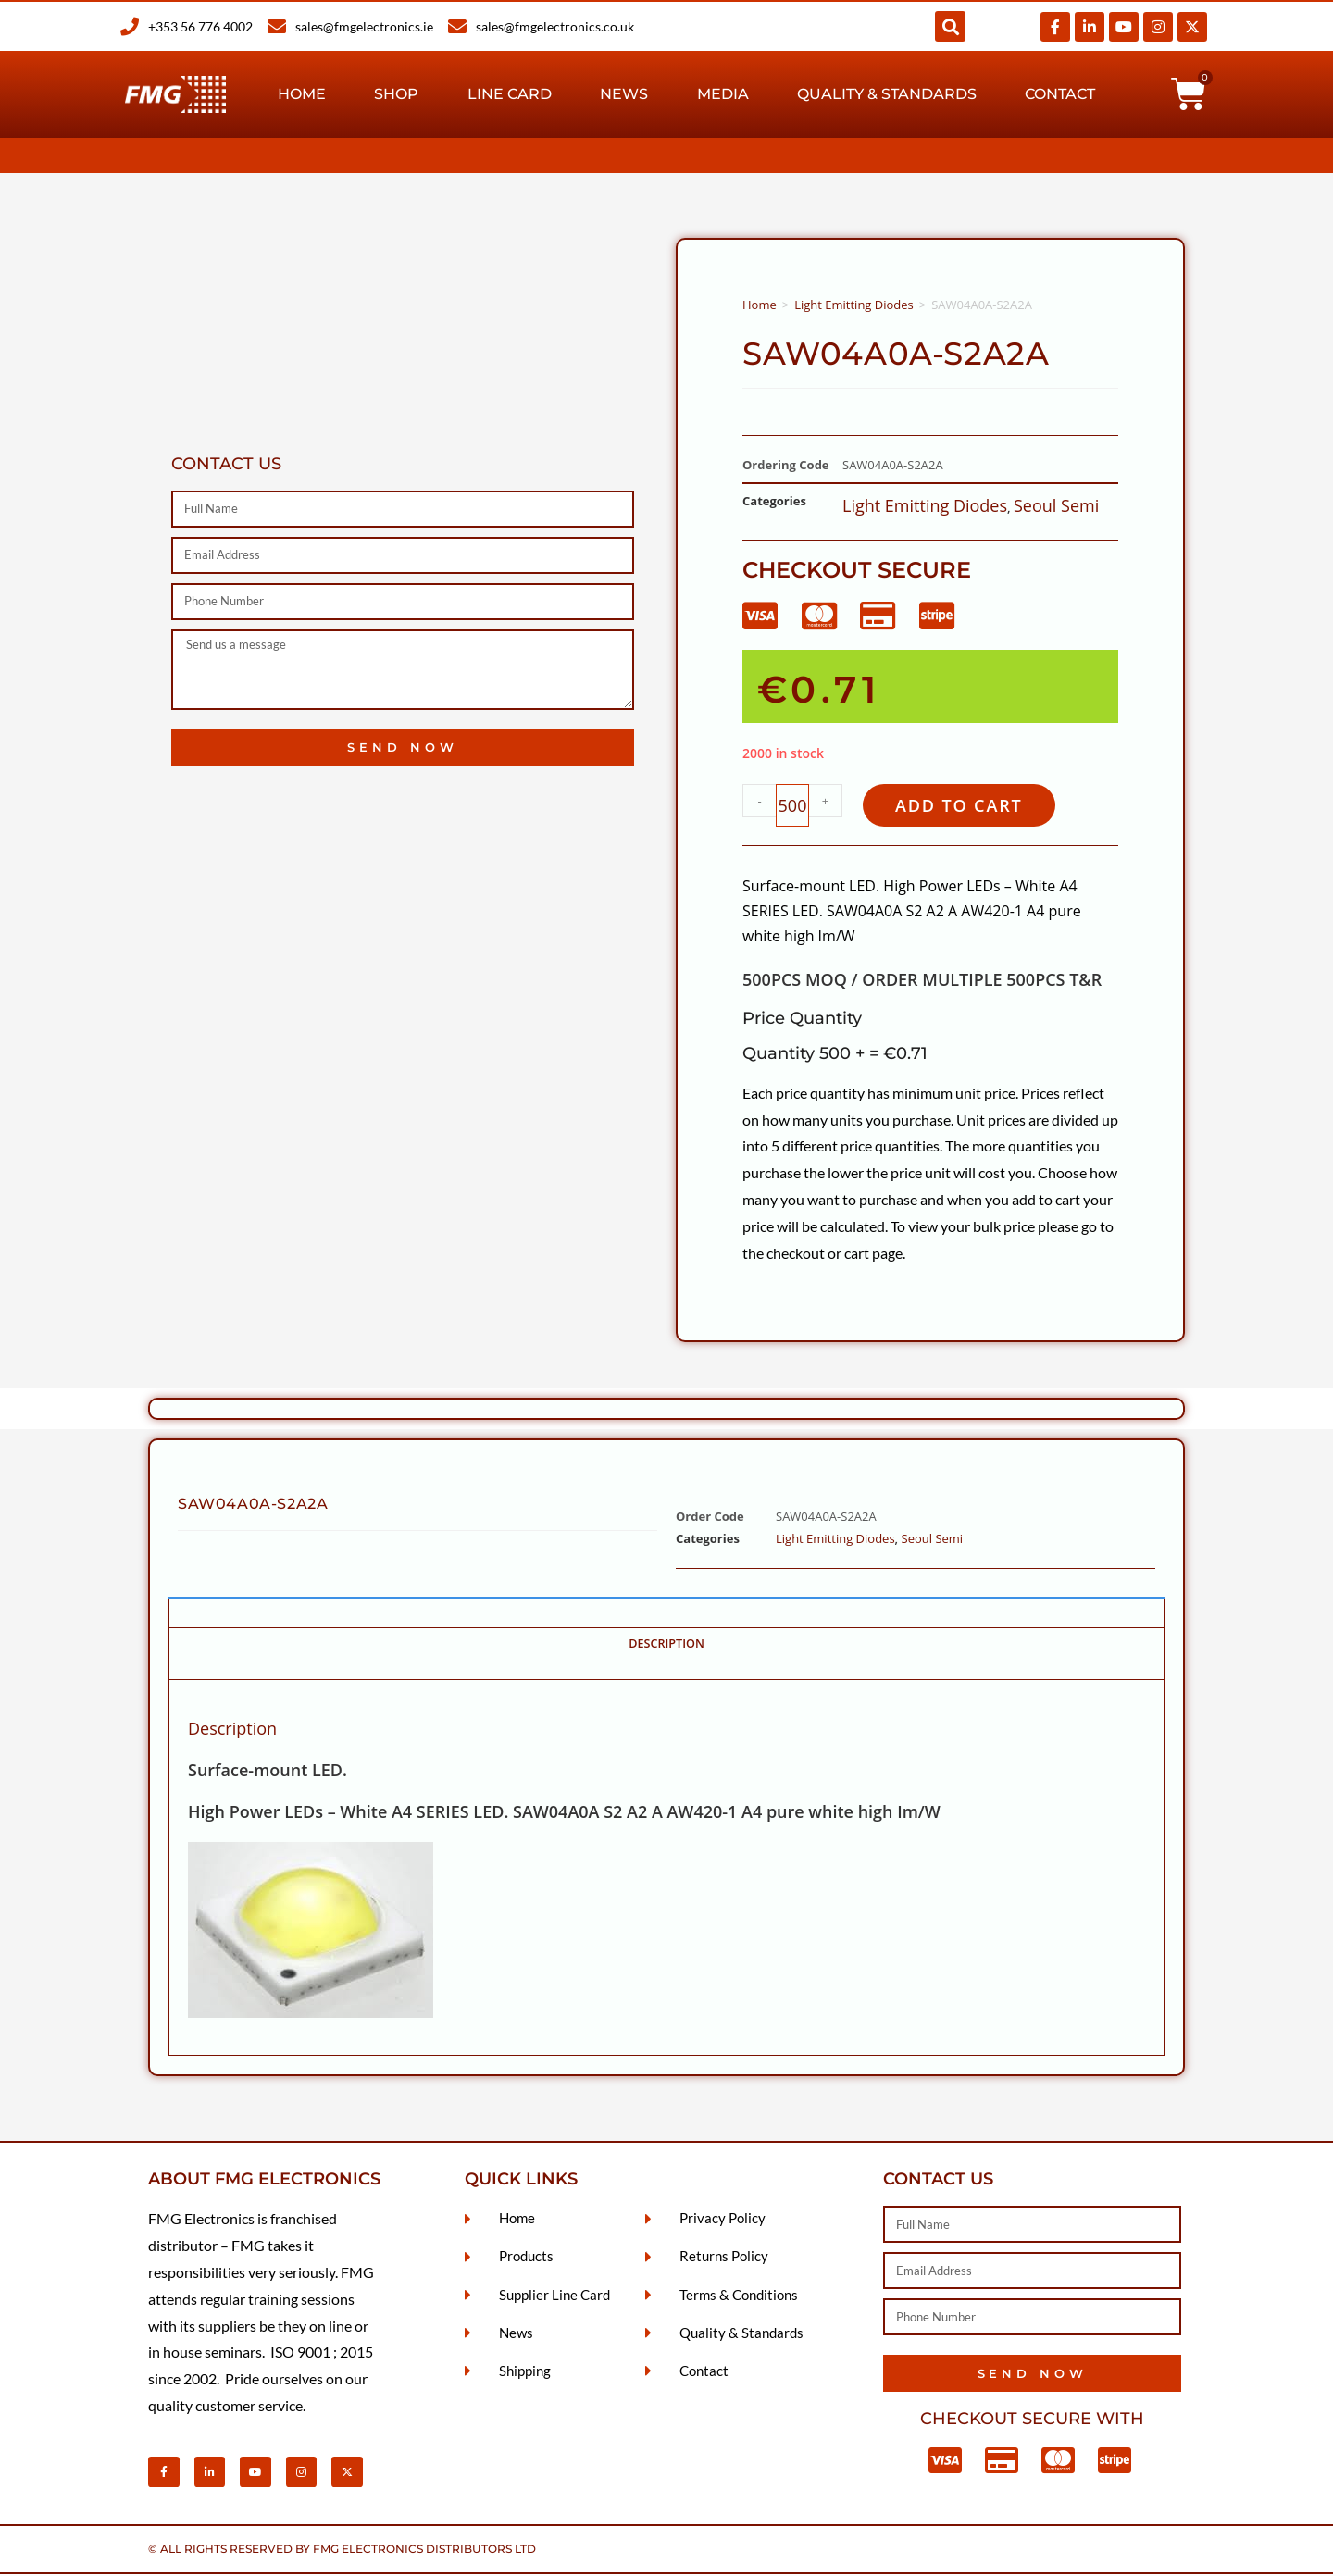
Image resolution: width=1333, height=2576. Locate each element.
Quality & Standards (887, 94)
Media (723, 94)
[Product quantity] (792, 806)
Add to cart (965, 805)
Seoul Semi (1056, 505)
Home (302, 94)
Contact (1060, 94)
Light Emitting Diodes (854, 304)
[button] (950, 26)
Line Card (509, 94)
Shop (396, 94)
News (624, 94)
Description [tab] (666, 1645)
